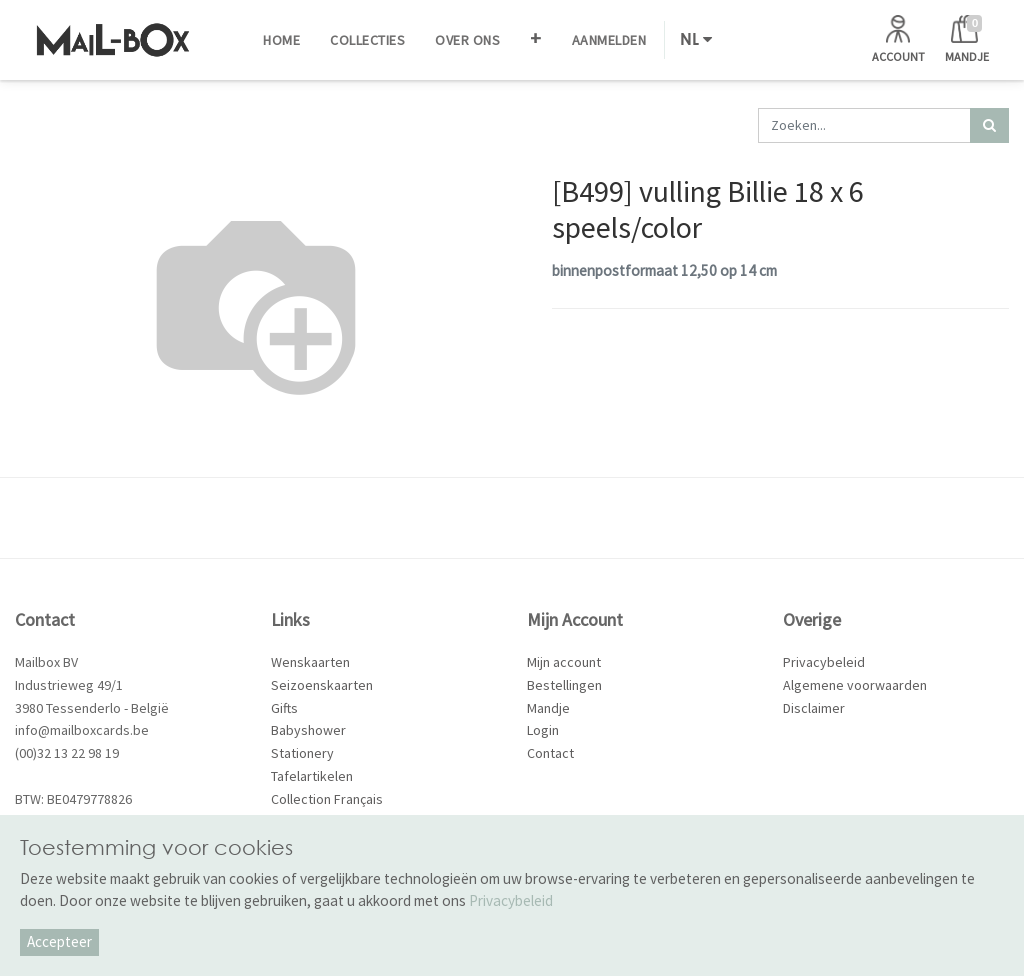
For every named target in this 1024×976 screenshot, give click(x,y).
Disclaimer (814, 708)
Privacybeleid (824, 662)
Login (543, 730)
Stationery (302, 753)
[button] (536, 40)
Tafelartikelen (312, 776)
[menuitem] (281, 40)
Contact (550, 753)
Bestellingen (564, 685)
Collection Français (327, 799)
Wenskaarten (310, 662)
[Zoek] (989, 125)
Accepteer (59, 941)
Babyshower (308, 730)
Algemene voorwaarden (855, 685)
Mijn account (564, 662)
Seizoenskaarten (322, 685)
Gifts (284, 708)
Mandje (548, 708)
